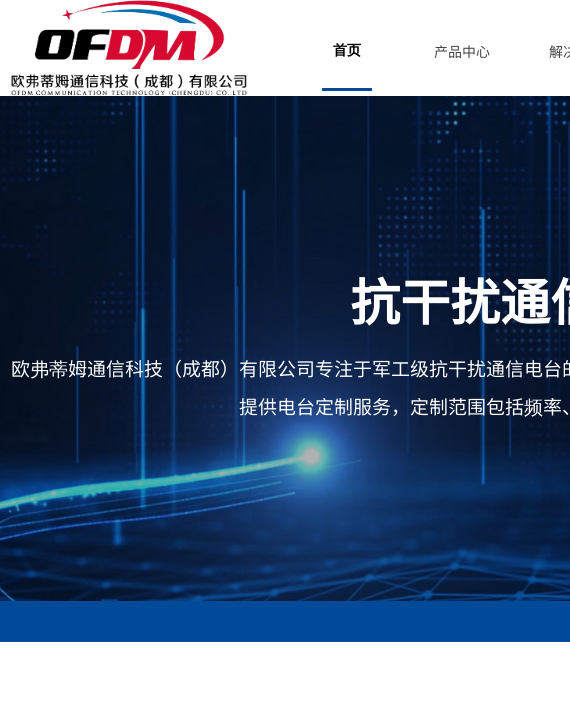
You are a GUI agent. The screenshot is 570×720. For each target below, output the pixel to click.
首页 (347, 50)
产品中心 (462, 51)
